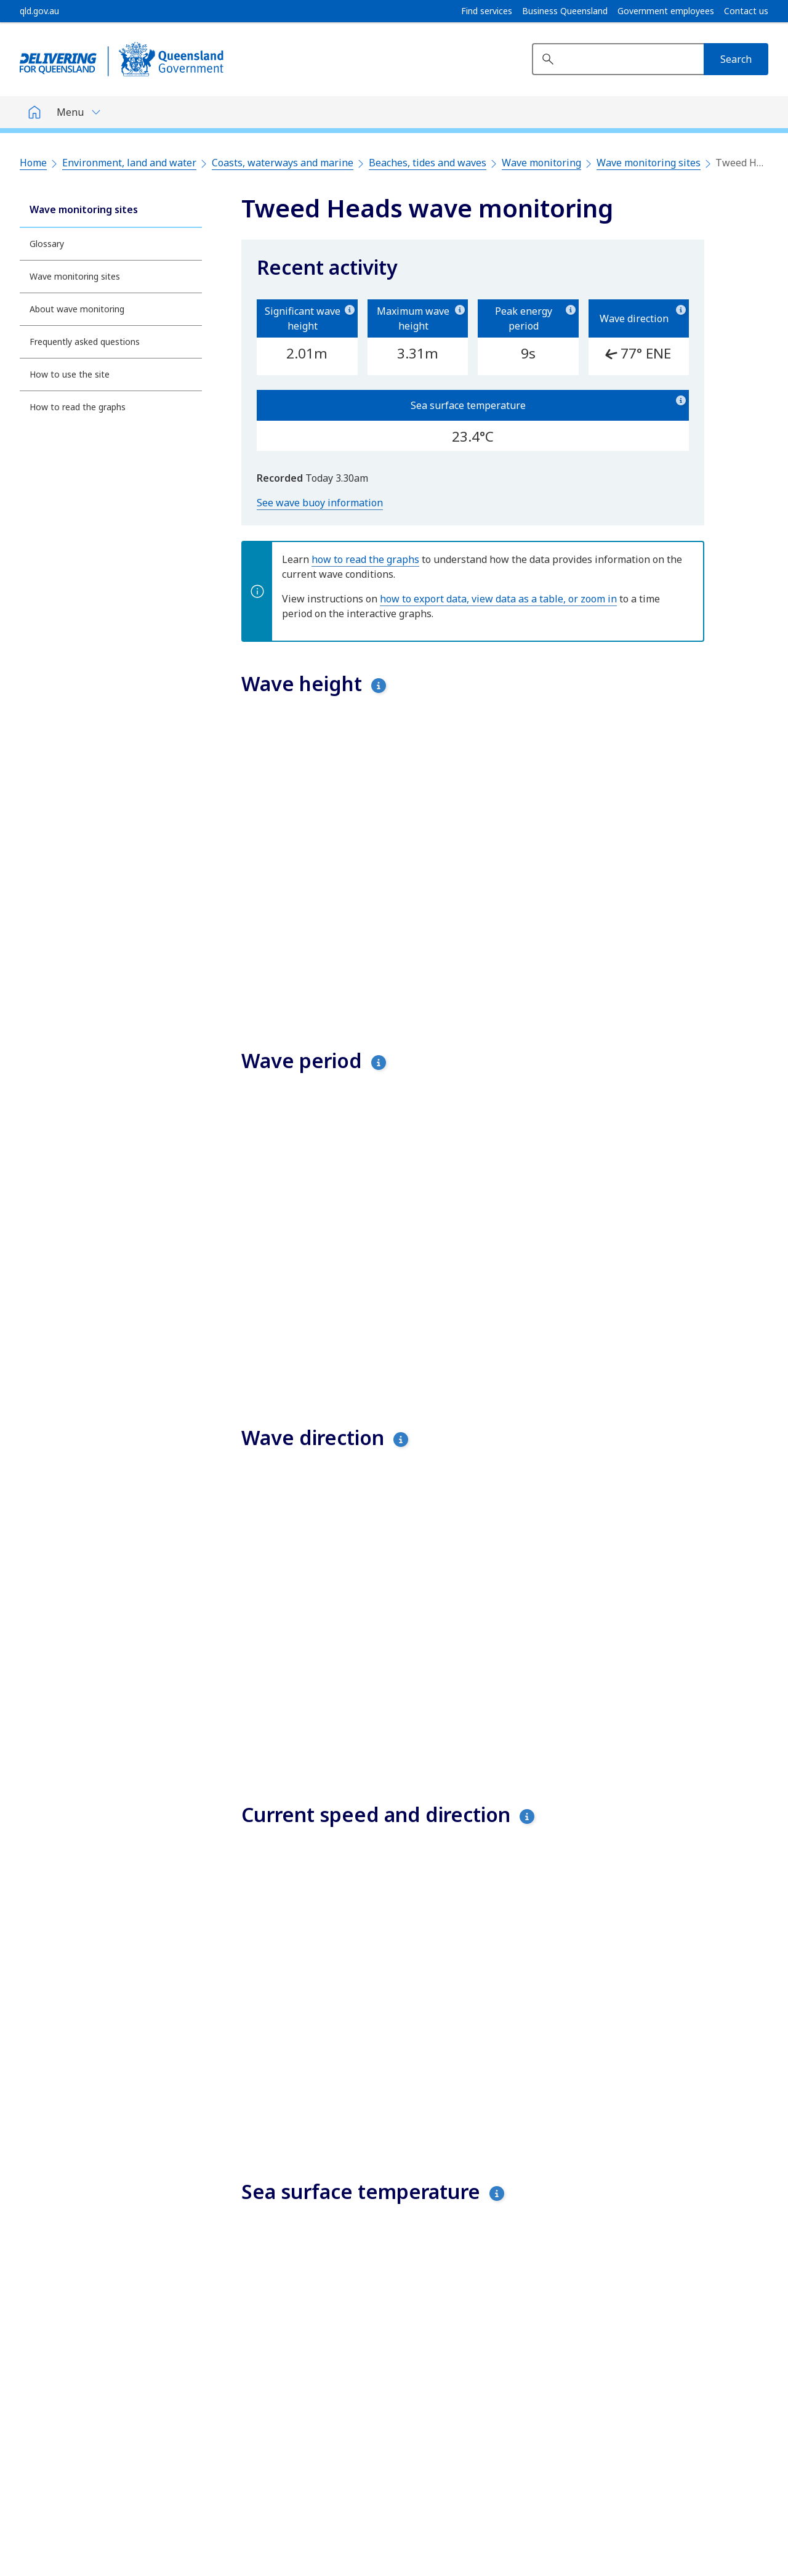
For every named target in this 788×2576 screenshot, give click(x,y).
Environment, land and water (129, 162)
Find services (486, 11)
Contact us (746, 11)
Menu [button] (70, 112)
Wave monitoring (541, 162)
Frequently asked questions (85, 341)
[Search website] (618, 59)
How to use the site (70, 374)
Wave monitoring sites (649, 162)
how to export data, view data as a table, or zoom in (498, 599)
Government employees (665, 11)
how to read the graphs (365, 559)
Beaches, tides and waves (427, 162)
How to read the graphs (78, 407)
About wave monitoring (77, 309)
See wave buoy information (320, 502)
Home (33, 162)
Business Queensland (565, 11)
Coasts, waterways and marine (282, 162)
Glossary (47, 243)
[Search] (736, 59)
